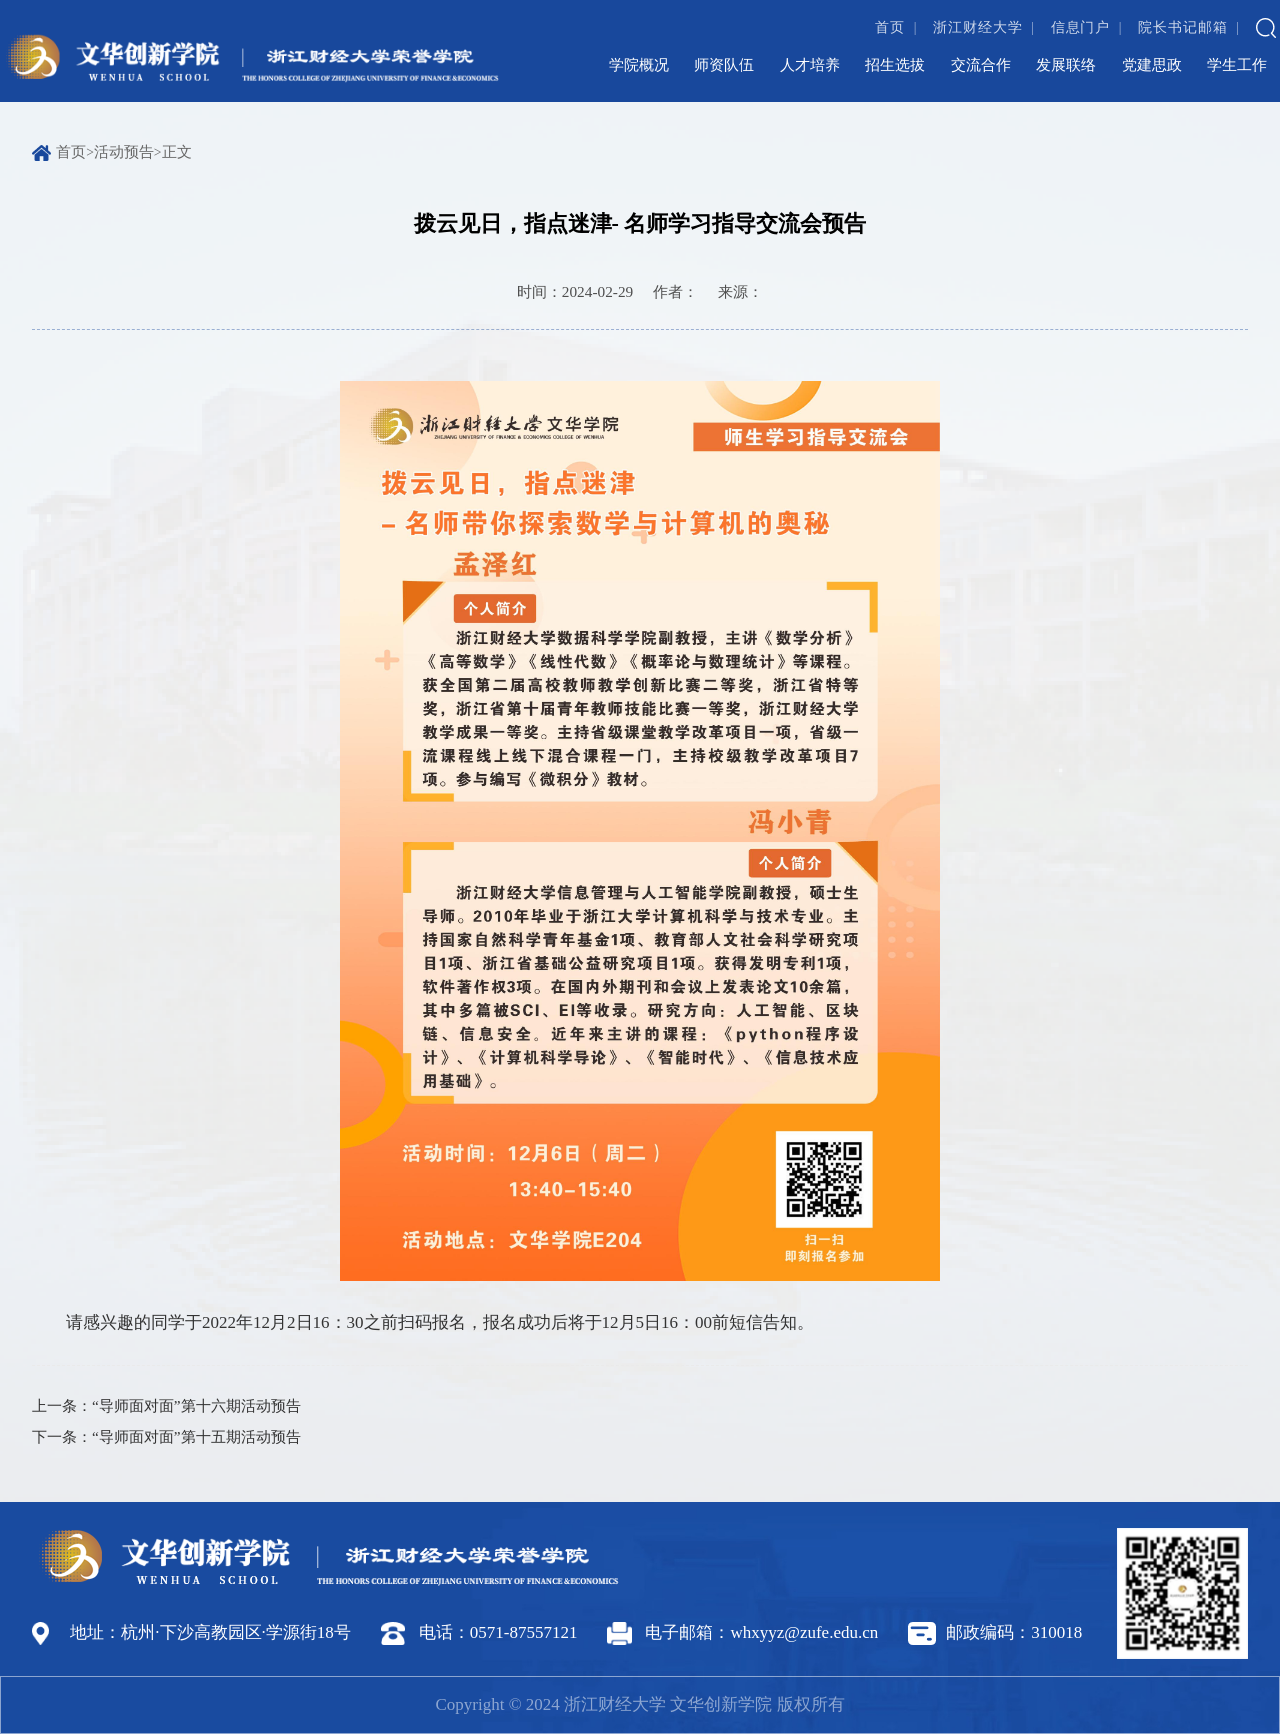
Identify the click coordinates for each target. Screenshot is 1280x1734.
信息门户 (1080, 27)
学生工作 (1237, 65)
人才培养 (810, 65)
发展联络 (1066, 65)
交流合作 (981, 65)
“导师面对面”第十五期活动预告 (196, 1436)
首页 (890, 27)
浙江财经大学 (977, 27)
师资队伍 (724, 65)
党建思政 (1152, 65)
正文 (177, 151)
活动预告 (124, 151)
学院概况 (639, 65)
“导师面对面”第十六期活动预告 (196, 1405)
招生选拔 (895, 65)
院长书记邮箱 (1182, 27)
